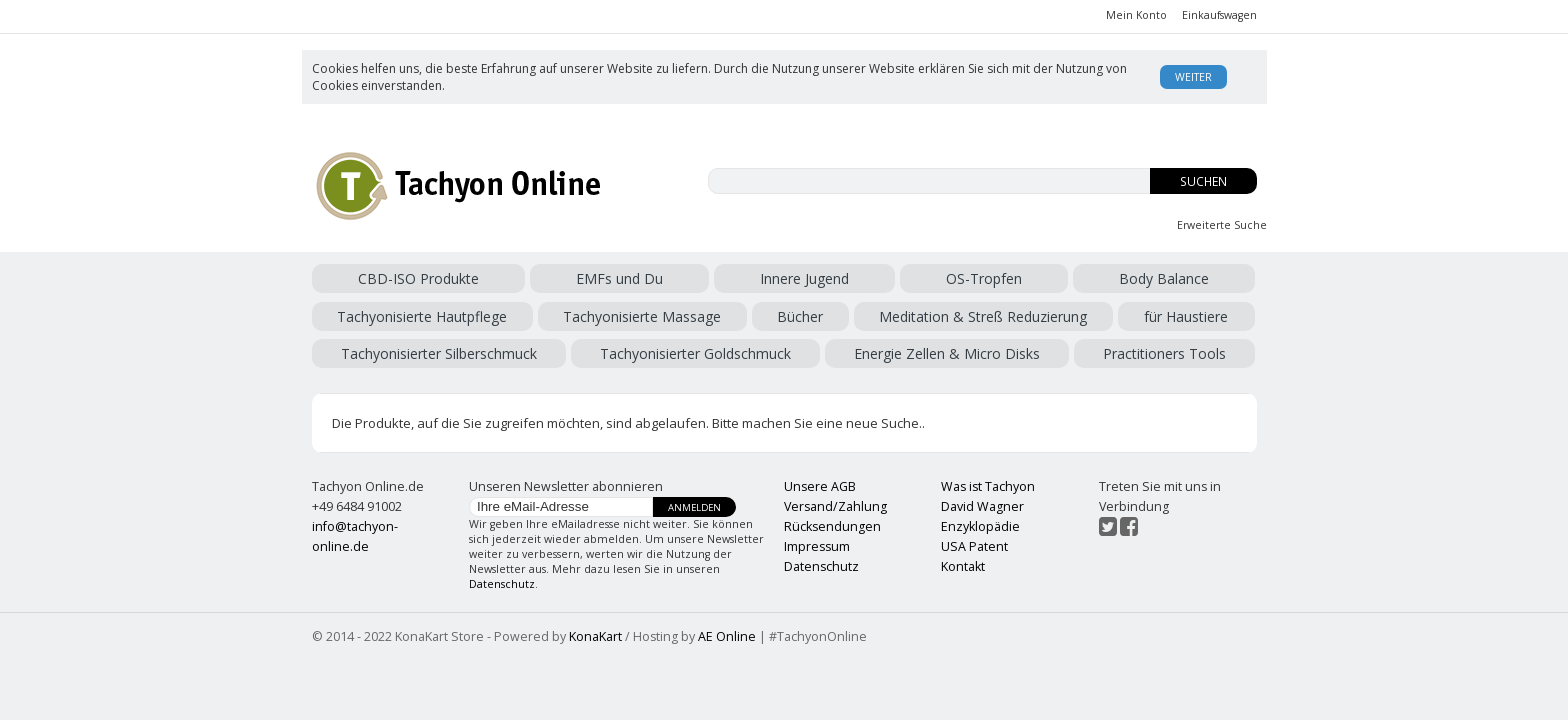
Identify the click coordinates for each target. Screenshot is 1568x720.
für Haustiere (1186, 316)
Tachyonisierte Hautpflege (422, 316)
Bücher (800, 316)
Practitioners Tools (1164, 353)
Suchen (1203, 181)
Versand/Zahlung (835, 506)
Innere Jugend (804, 278)
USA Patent (974, 546)
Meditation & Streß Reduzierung (983, 316)
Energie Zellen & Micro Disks (947, 353)
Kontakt (963, 566)
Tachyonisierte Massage (642, 316)
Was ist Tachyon (988, 486)
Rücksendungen (832, 526)
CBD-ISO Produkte (418, 278)
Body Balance (1164, 278)
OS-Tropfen (984, 278)
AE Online (727, 636)
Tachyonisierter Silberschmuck (439, 353)
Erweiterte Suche (1222, 225)
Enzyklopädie (980, 526)
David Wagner (982, 506)
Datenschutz (502, 584)
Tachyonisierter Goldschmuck (695, 353)
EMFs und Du (619, 278)
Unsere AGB (820, 486)
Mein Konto (1136, 15)
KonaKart (595, 636)
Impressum (817, 546)
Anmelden (694, 507)
